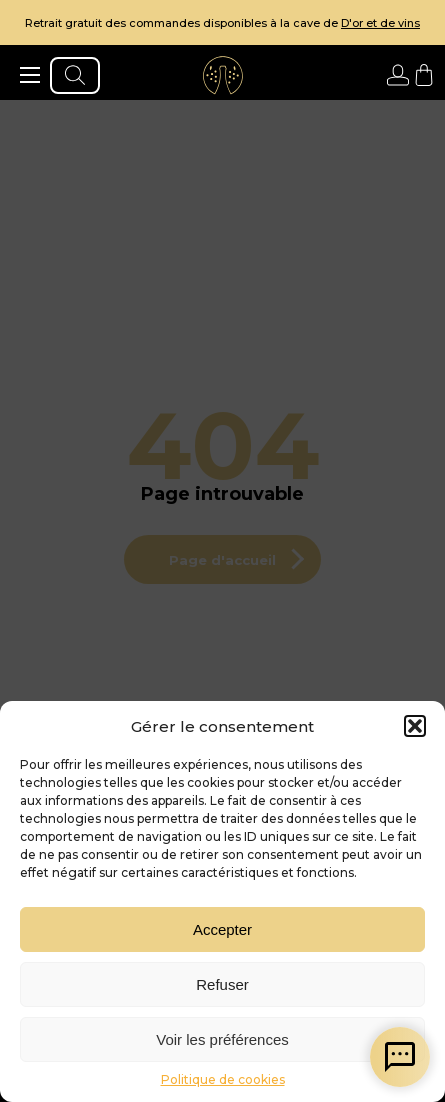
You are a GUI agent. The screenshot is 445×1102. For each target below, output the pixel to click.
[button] (415, 726)
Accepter (222, 929)
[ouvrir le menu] (30, 75)
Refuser (222, 984)
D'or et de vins (380, 23)
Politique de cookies (223, 1079)
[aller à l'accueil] (223, 75)
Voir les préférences (222, 1039)
